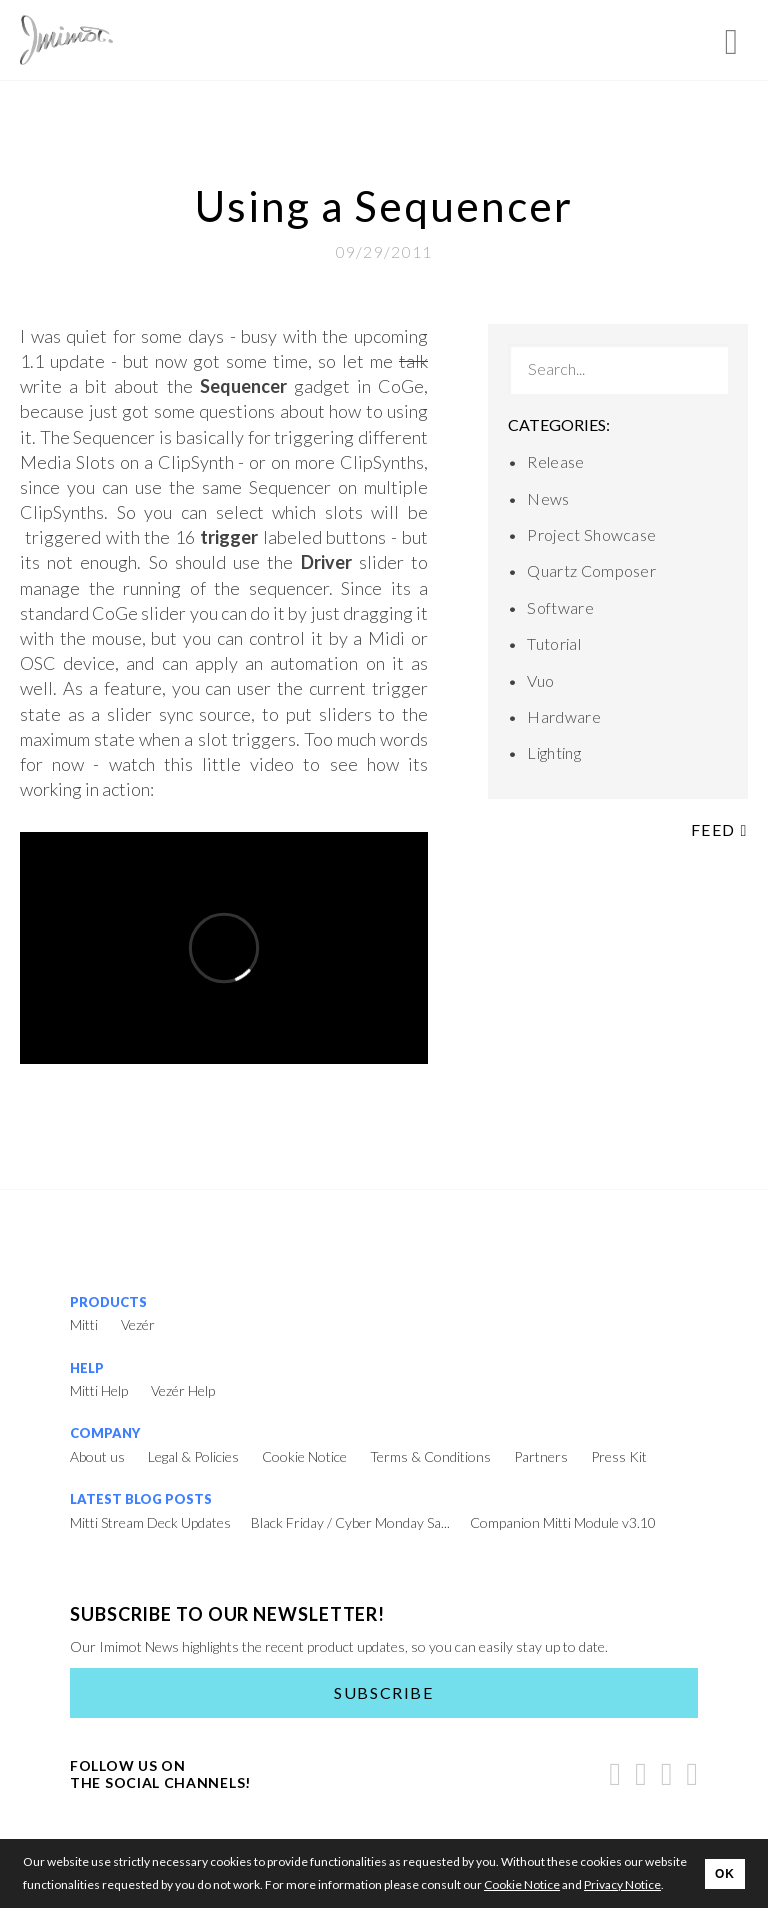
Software (560, 607)
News (548, 498)
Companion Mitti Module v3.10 (563, 1522)
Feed (719, 829)
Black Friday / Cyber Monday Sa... (350, 1522)
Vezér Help (183, 1390)
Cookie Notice (304, 1456)
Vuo (540, 680)
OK (725, 1874)
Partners (541, 1456)
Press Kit (619, 1456)
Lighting (554, 752)
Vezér (138, 1324)
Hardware (564, 716)
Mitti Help (99, 1390)
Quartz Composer (591, 570)
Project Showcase (591, 534)
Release (555, 461)
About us (97, 1456)
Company (105, 1433)
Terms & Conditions (430, 1456)
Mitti (84, 1324)
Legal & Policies (193, 1456)
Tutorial (554, 643)
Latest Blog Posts (141, 1499)
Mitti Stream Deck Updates (150, 1522)
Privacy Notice (622, 1884)
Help (87, 1368)
